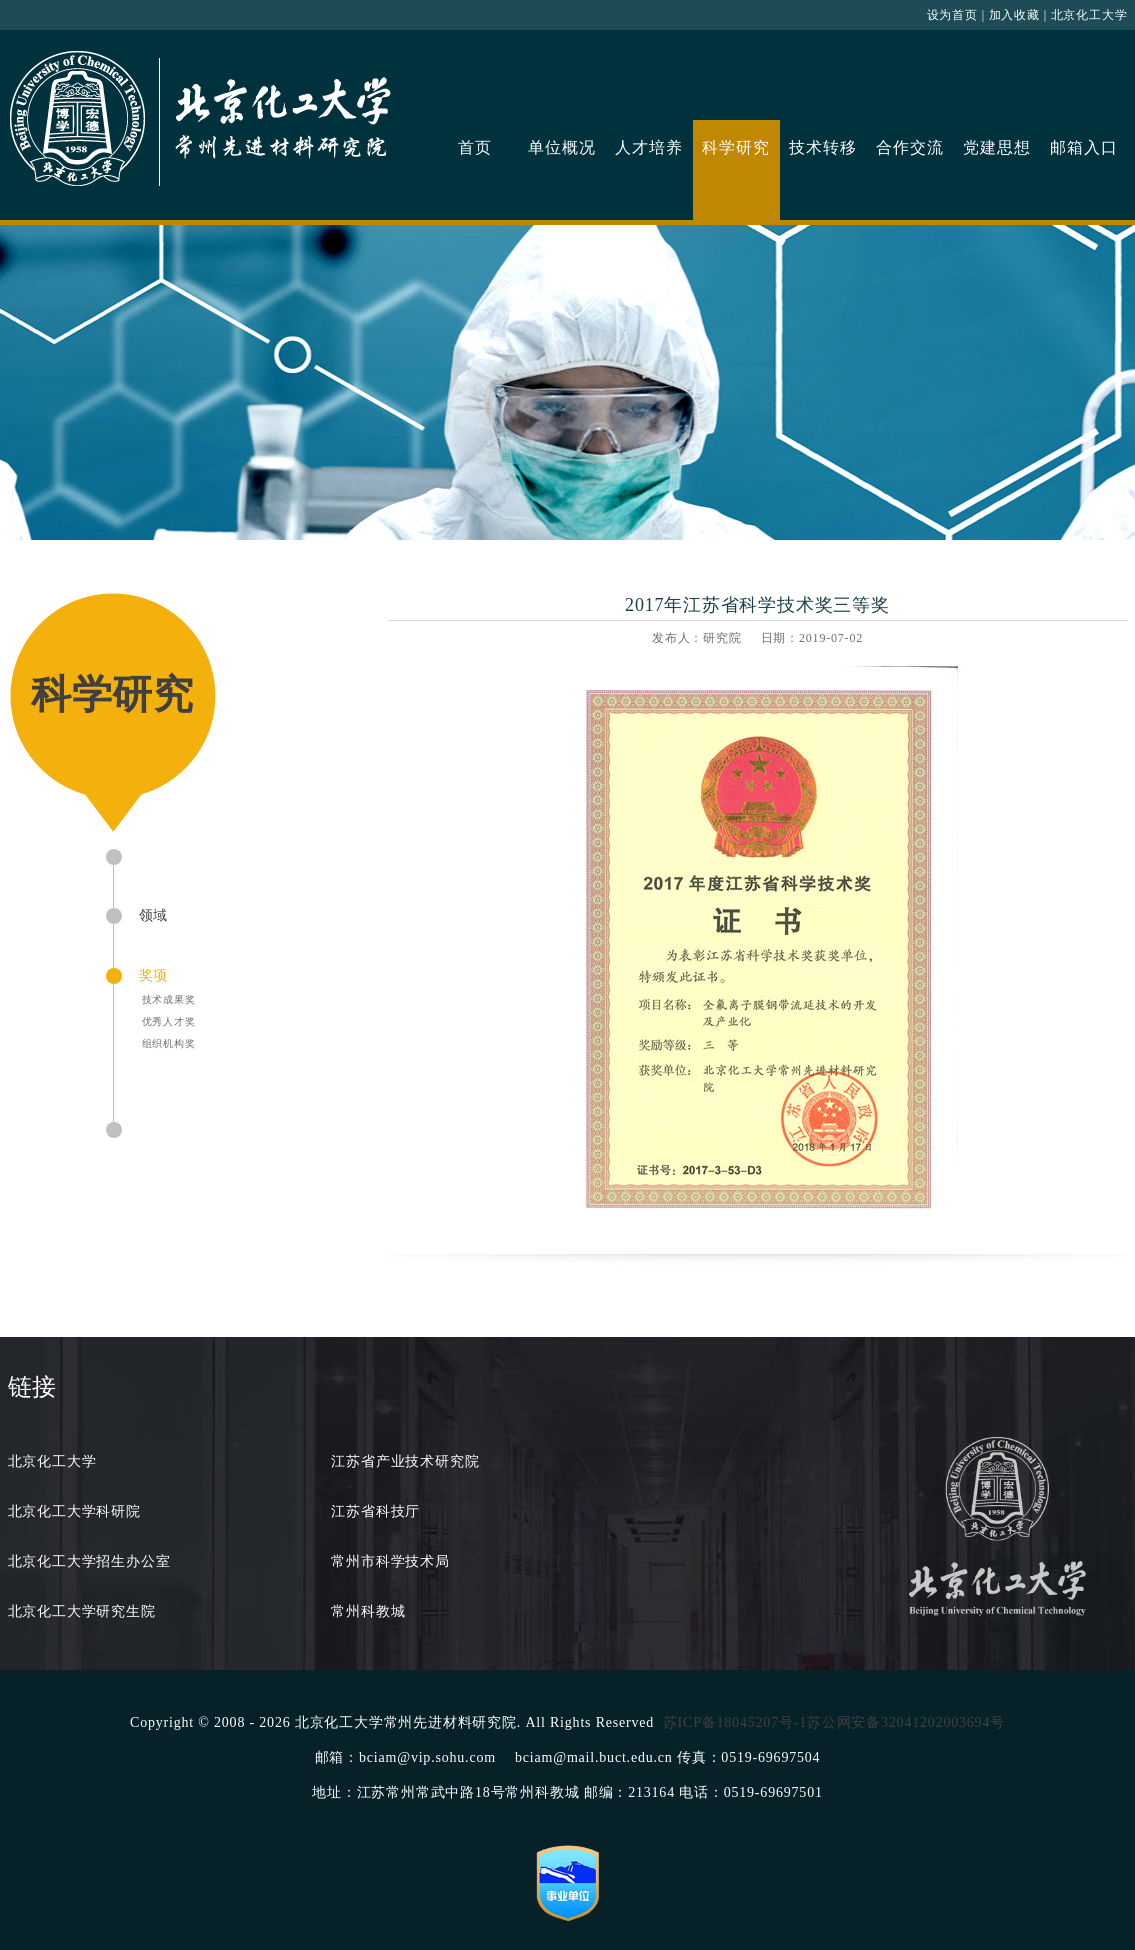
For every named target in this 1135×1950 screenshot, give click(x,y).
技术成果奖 (169, 999)
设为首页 (952, 15)
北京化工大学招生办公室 (89, 1561)
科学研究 (735, 147)
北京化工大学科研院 (74, 1511)
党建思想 (996, 147)
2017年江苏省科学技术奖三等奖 (757, 605)
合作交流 (909, 147)
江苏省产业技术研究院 (405, 1461)
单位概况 (561, 147)
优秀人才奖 (169, 1021)
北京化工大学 (1089, 15)
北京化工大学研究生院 (82, 1611)
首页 (475, 147)
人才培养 (648, 147)
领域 (154, 915)
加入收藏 (1014, 15)
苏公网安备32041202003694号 (906, 1722)
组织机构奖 (169, 1043)
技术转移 (822, 147)
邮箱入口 (1083, 147)
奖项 (154, 975)
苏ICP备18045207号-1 (735, 1722)
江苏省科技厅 (375, 1511)
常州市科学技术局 (390, 1561)
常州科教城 (368, 1611)
